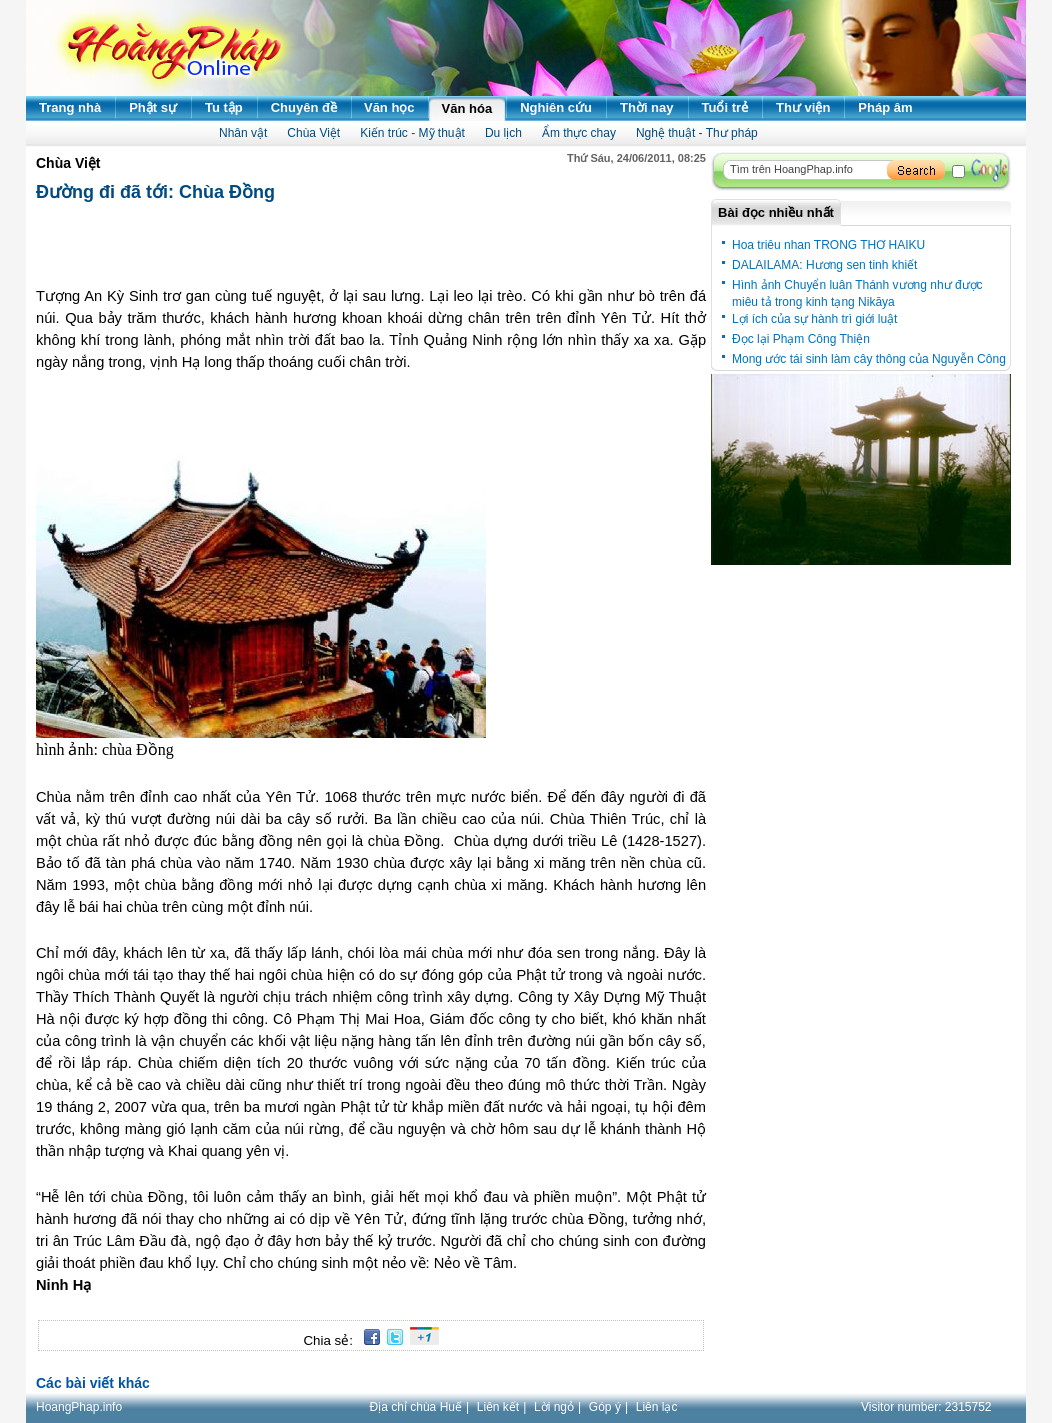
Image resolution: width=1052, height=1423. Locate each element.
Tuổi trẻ (725, 107)
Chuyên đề (304, 107)
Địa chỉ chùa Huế (416, 1407)
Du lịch (503, 133)
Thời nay (647, 107)
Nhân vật (243, 133)
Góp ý (605, 1407)
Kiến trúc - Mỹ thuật (412, 133)
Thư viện (803, 107)
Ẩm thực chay (579, 133)
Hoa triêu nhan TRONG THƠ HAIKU (828, 245)
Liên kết (498, 1407)
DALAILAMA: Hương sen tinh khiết (824, 265)
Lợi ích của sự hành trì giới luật (814, 319)
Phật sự (153, 107)
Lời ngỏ (554, 1407)
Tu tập (224, 107)
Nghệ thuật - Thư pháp (697, 133)
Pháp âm (885, 107)
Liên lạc (657, 1407)
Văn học (389, 107)
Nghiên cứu (556, 107)
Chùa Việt (313, 133)
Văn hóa (467, 108)
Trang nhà (70, 107)
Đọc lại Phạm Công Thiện (801, 339)
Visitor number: (926, 1407)
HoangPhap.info (79, 1407)
